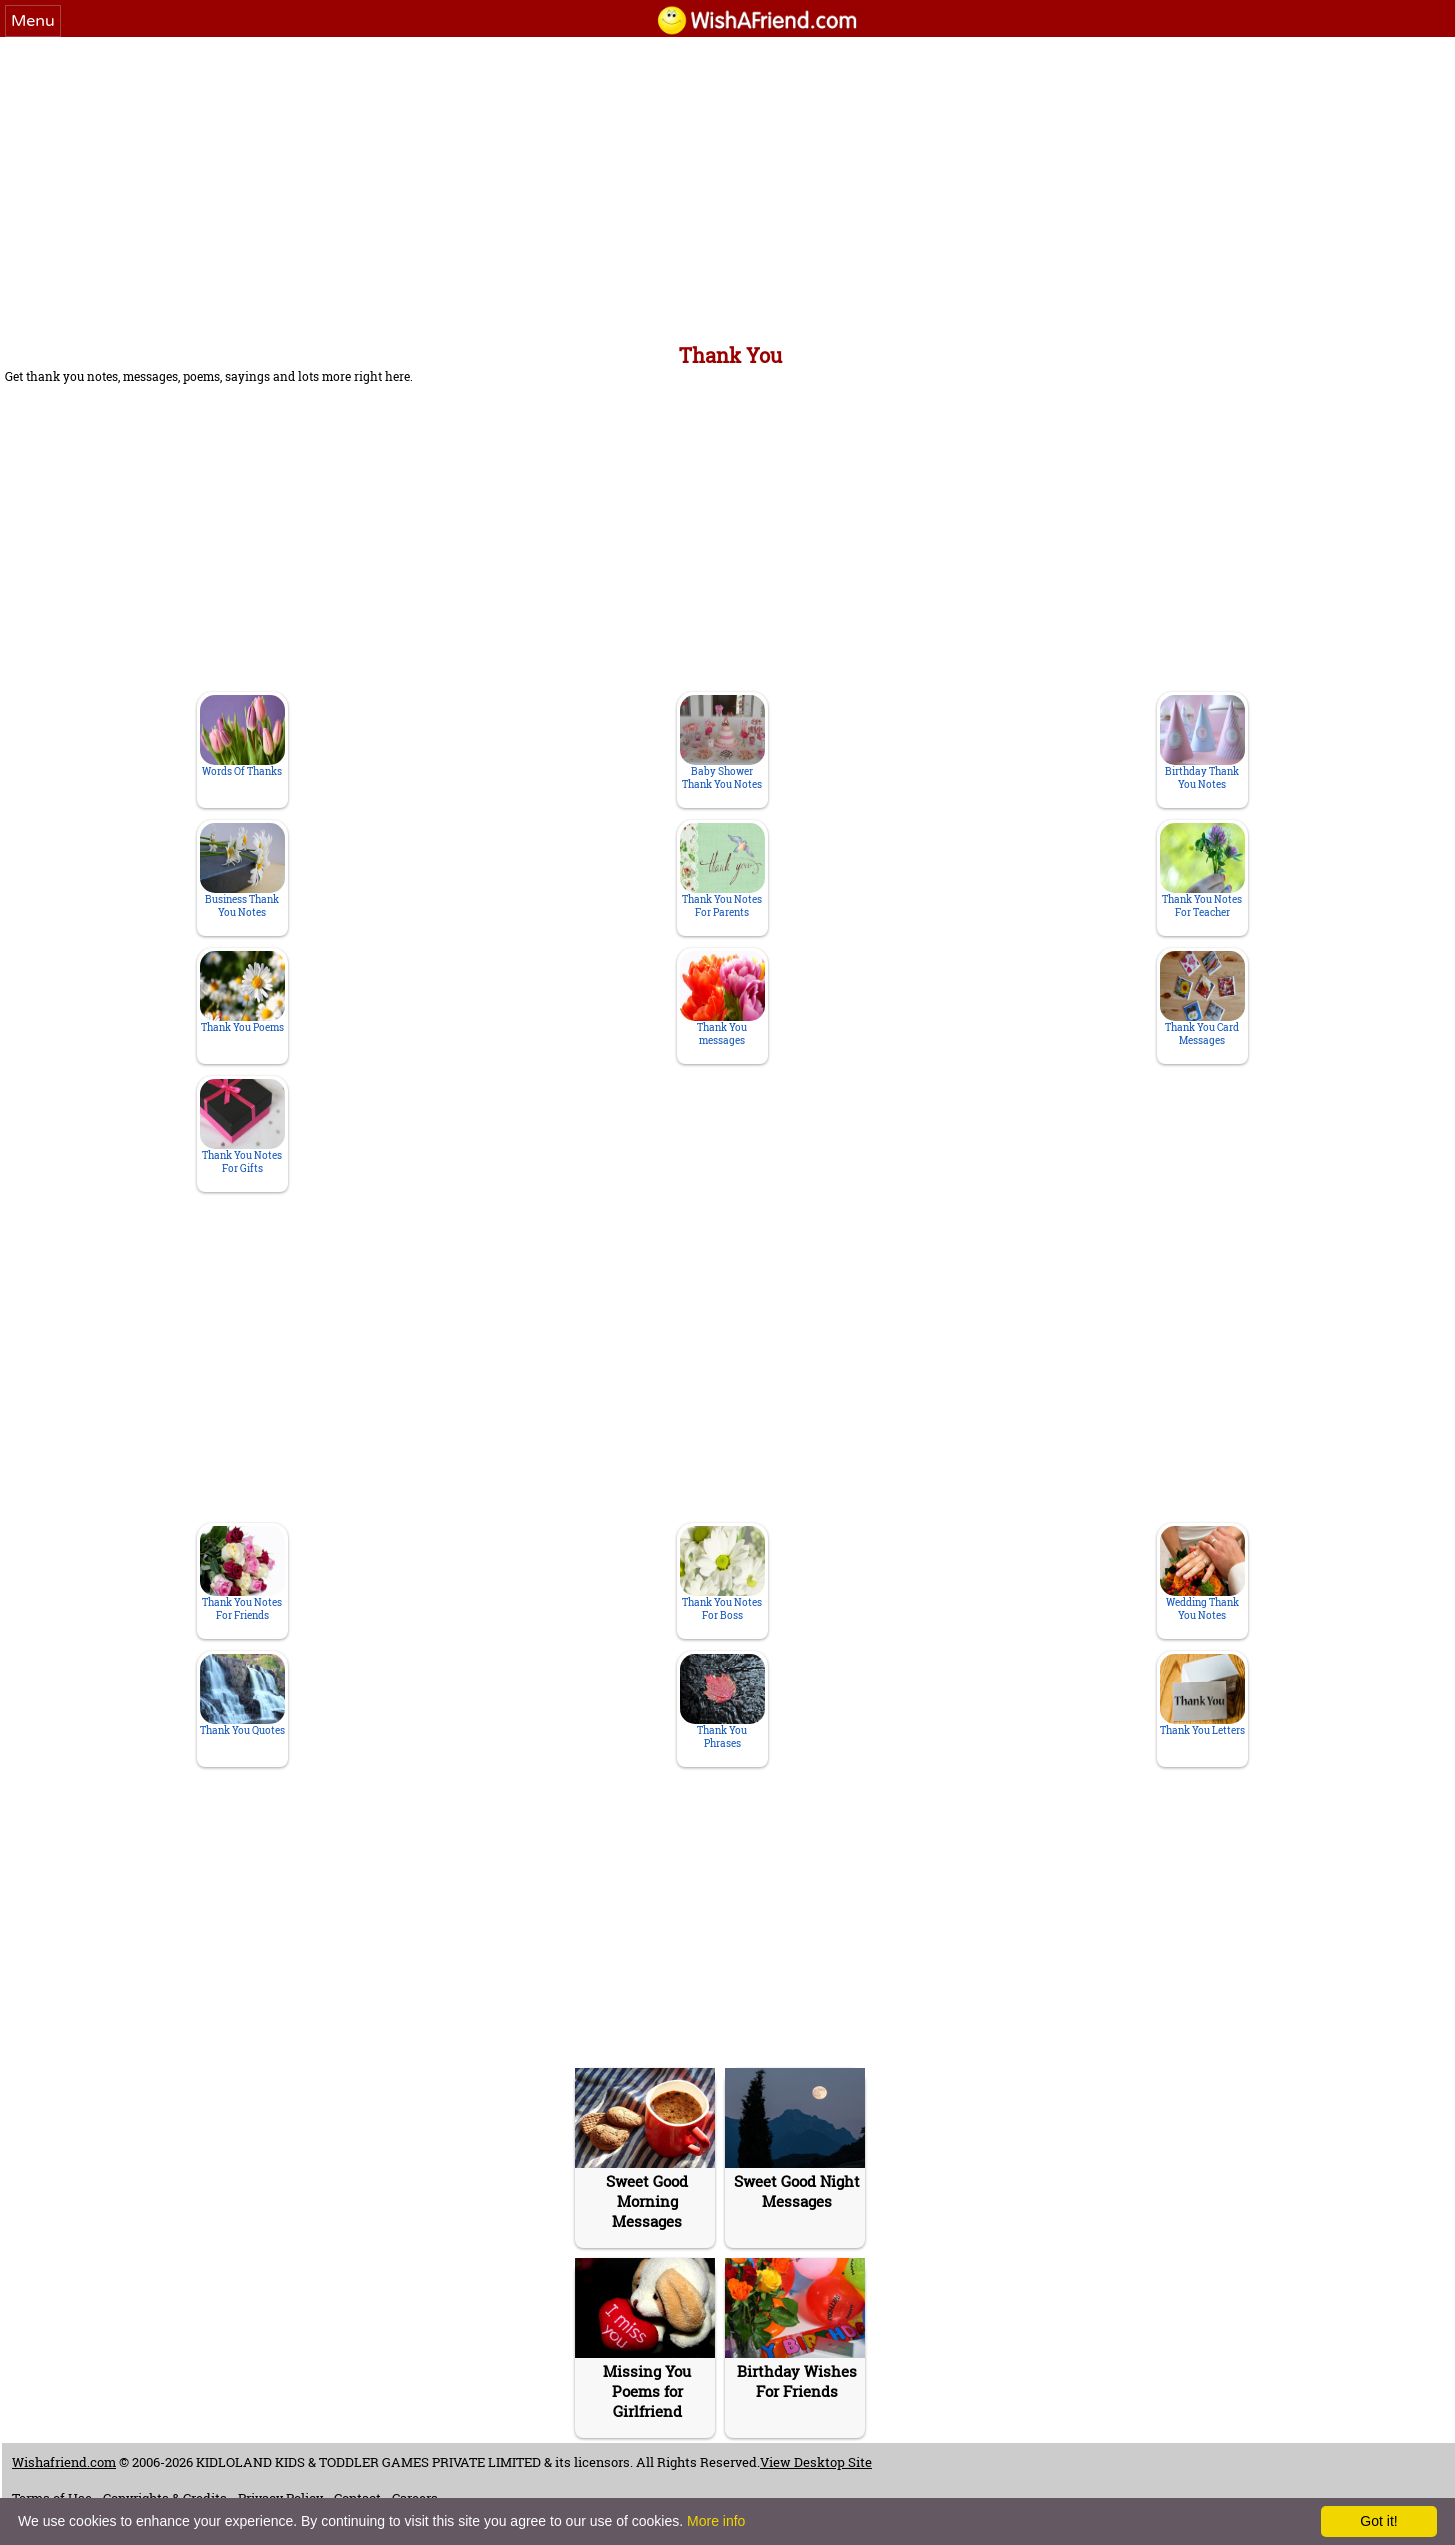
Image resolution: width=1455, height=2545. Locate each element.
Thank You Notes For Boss (722, 1574)
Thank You (730, 355)
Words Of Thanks (242, 736)
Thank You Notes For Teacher (1202, 871)
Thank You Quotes (242, 1695)
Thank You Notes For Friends (242, 1574)
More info (716, 2521)
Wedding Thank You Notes (1202, 1574)
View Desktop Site (816, 2462)
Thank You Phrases (722, 1702)
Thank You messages (722, 999)
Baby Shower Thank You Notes (722, 743)
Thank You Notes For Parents (722, 871)
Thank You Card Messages (1202, 999)
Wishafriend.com (64, 2462)
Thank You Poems (242, 992)
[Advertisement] (728, 187)
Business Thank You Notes (242, 871)
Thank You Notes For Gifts (242, 1127)
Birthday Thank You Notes (1202, 743)
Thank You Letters (1202, 1695)
